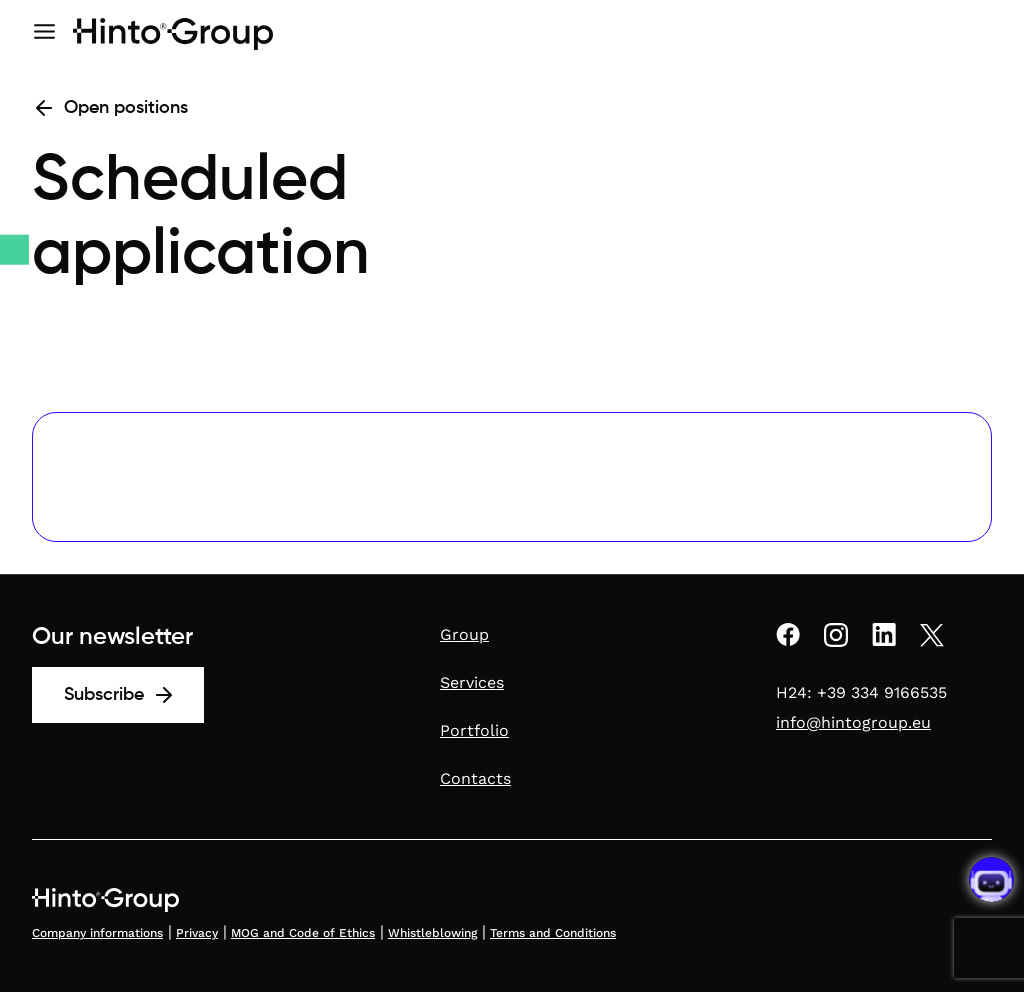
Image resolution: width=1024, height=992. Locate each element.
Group (464, 634)
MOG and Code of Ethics (303, 933)
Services (472, 682)
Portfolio (474, 730)
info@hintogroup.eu (853, 722)
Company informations (97, 933)
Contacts (475, 778)
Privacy (197, 933)
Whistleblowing (432, 933)
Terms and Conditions (553, 933)
